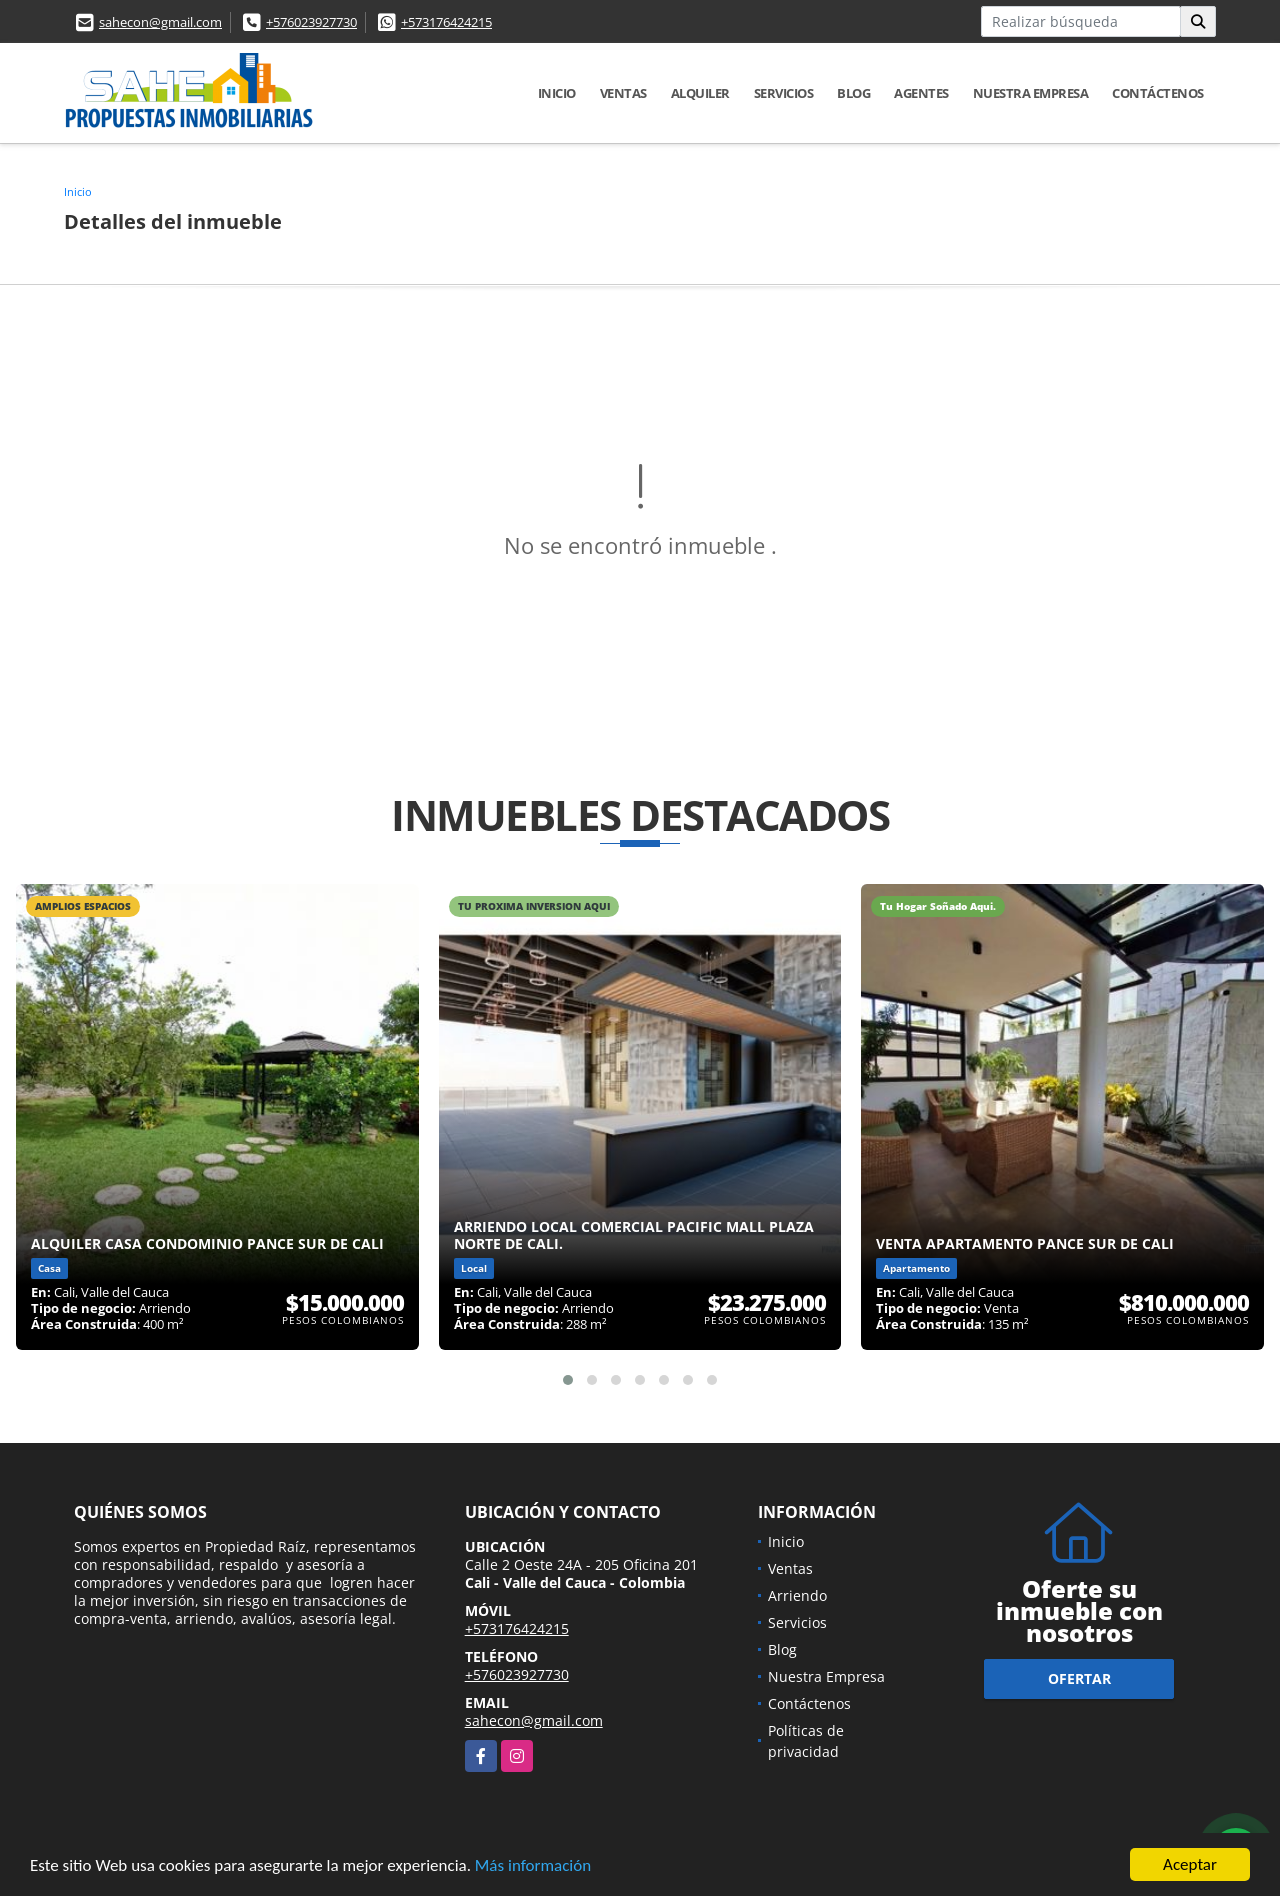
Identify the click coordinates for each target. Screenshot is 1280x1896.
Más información (533, 1866)
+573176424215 (446, 22)
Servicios (784, 93)
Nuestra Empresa (1031, 93)
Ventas (623, 93)
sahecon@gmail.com (160, 22)
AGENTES (921, 93)
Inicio (557, 93)
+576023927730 (311, 22)
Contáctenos (1158, 93)
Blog (853, 93)
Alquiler (700, 93)
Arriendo (797, 1595)
